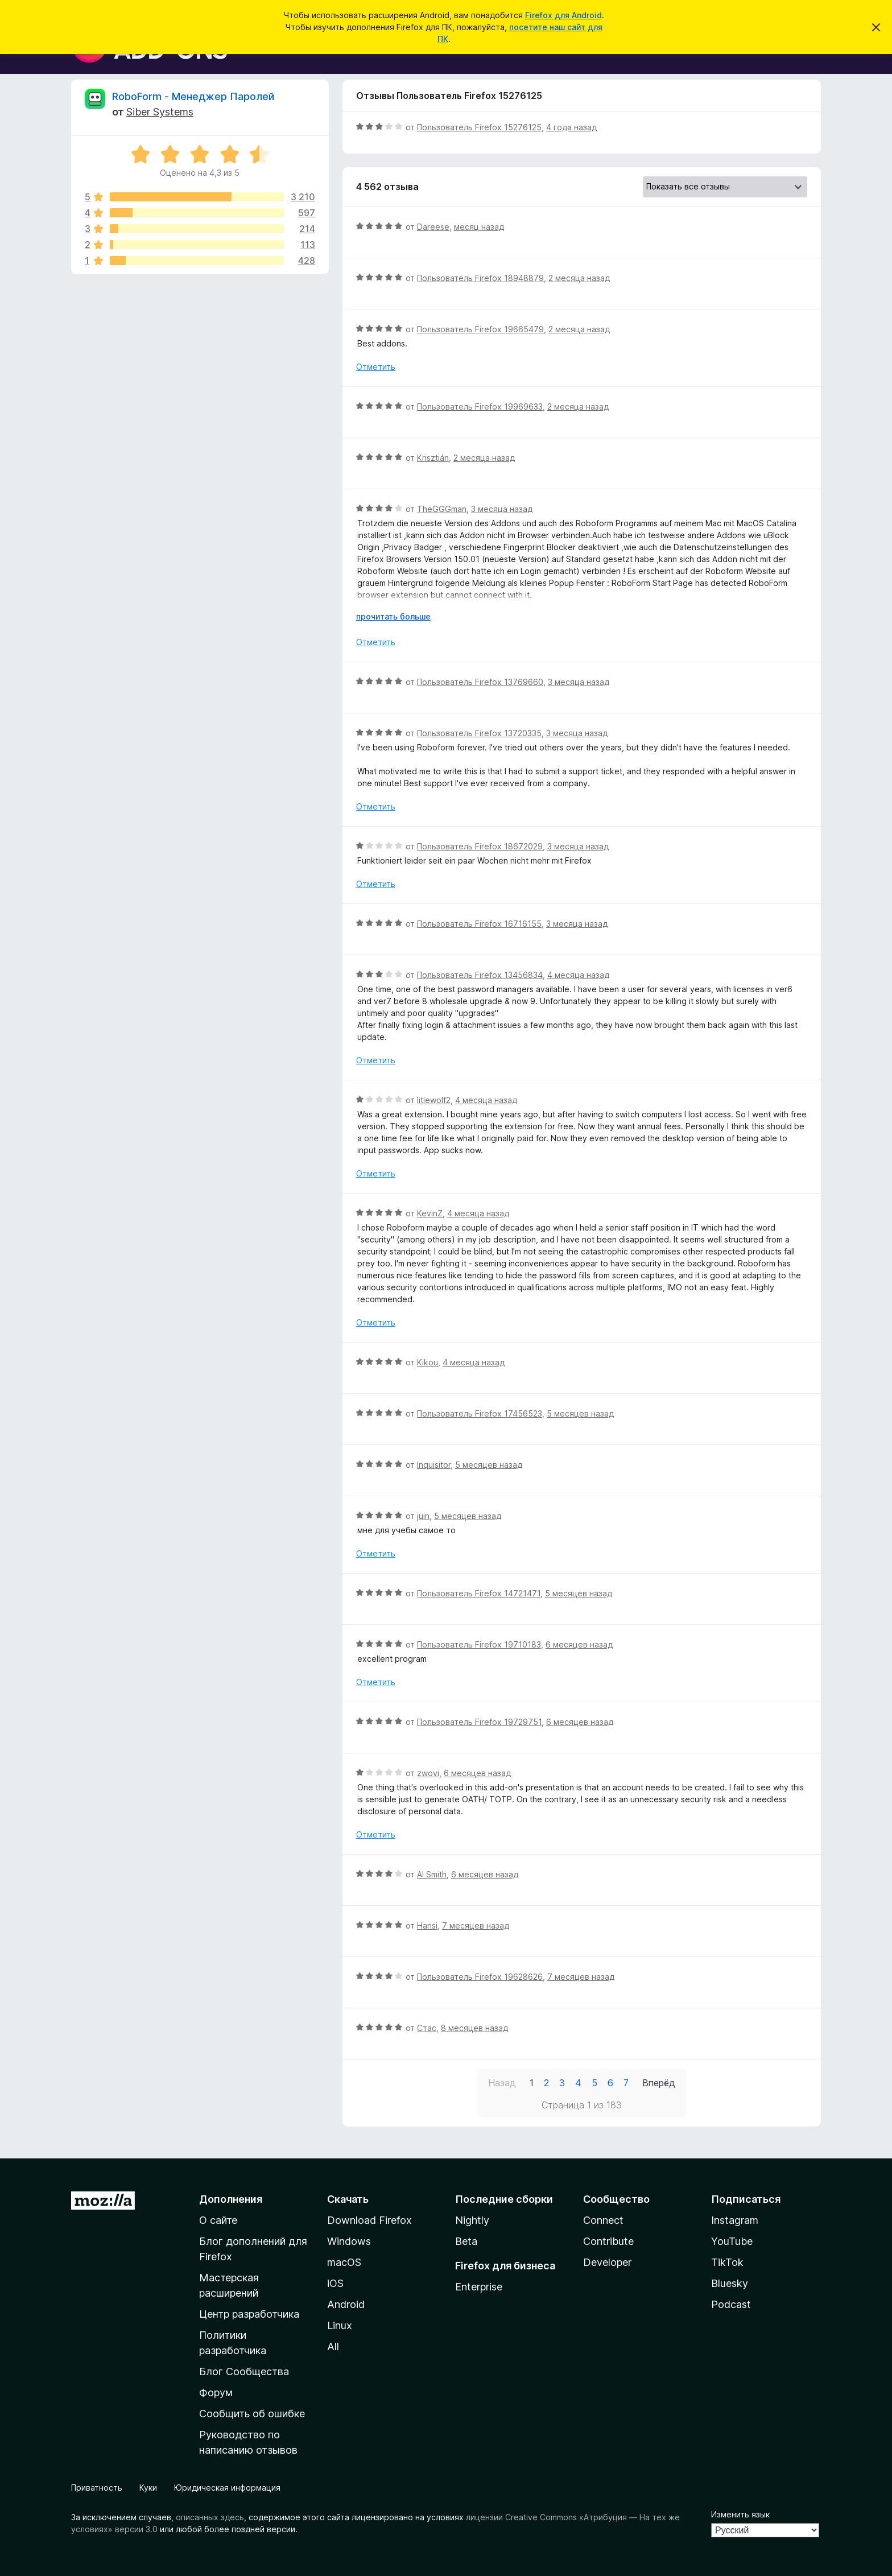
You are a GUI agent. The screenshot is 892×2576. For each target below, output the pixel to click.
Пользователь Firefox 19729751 (479, 1722)
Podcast (731, 2304)
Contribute (608, 2241)
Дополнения (230, 2199)
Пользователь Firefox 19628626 (480, 1976)
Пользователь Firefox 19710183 (479, 1644)
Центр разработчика (249, 2314)
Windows (349, 2241)
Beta (466, 2241)
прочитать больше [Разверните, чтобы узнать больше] (393, 616)
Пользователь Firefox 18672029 (480, 846)
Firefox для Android (563, 15)
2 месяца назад (579, 278)
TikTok (727, 2262)
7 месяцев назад (475, 1925)
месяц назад (479, 227)
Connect (603, 2220)
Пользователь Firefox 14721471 (478, 1593)
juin (423, 1516)
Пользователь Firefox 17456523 (479, 1413)
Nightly (472, 2220)
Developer (607, 2262)
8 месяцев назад (474, 2028)
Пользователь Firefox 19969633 (480, 406)
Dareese (433, 227)
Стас (426, 2028)
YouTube (732, 2241)
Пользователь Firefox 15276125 (479, 127)
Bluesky (729, 2283)
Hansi (427, 1925)
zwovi (428, 1773)
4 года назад (571, 127)
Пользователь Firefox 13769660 (480, 682)
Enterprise (478, 2287)
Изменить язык (740, 2514)
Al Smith (432, 1874)
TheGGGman (441, 509)
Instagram (734, 2220)
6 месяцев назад (579, 1644)
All (333, 2346)
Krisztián (433, 458)
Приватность (96, 2487)
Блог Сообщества (244, 2371)
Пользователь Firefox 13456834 (480, 975)
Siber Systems (159, 112)
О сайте (218, 2220)
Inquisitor (434, 1464)
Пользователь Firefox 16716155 (479, 923)
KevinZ (430, 1213)
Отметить (375, 366)
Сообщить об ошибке (252, 2414)
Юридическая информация (227, 2487)
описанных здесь (210, 2517)
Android (346, 2304)
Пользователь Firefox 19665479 (480, 329)
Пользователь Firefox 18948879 (480, 278)
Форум (216, 2393)
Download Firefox (369, 2220)
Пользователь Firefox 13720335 (479, 733)
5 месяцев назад (580, 1413)
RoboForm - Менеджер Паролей (193, 96)
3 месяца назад (501, 509)
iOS (335, 2283)
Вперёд (658, 2082)
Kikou (427, 1362)
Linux (339, 2325)
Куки (148, 2487)
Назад (502, 2082)
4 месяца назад (578, 975)
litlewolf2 (434, 1100)
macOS (344, 2262)
